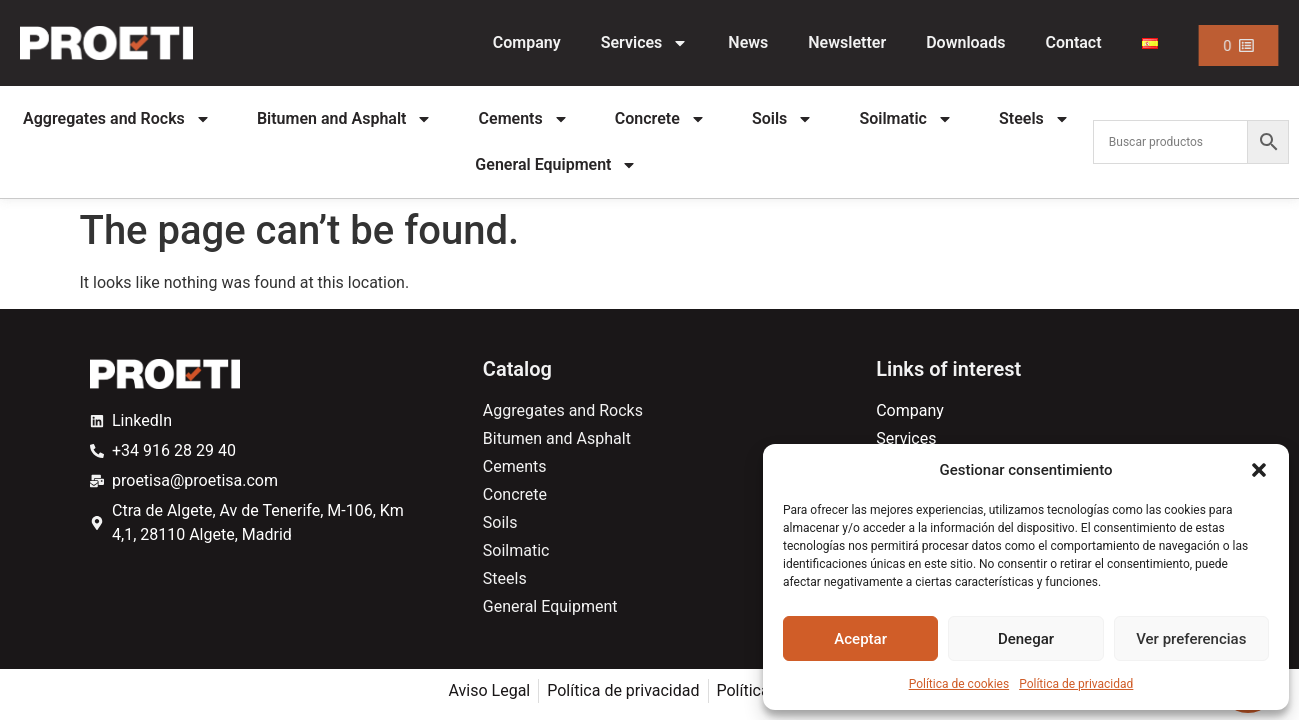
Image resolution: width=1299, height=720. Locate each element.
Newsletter (847, 42)
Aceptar (860, 639)
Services (645, 43)
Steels (1034, 119)
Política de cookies (959, 684)
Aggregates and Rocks (117, 119)
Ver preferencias (1191, 639)
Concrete (660, 119)
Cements (524, 119)
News (748, 42)
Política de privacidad (1076, 684)
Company (527, 42)
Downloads (965, 42)
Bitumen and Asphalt (345, 119)
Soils (782, 119)
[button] (1259, 470)
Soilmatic (906, 119)
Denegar (1026, 639)
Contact (1073, 42)
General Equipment (556, 165)
